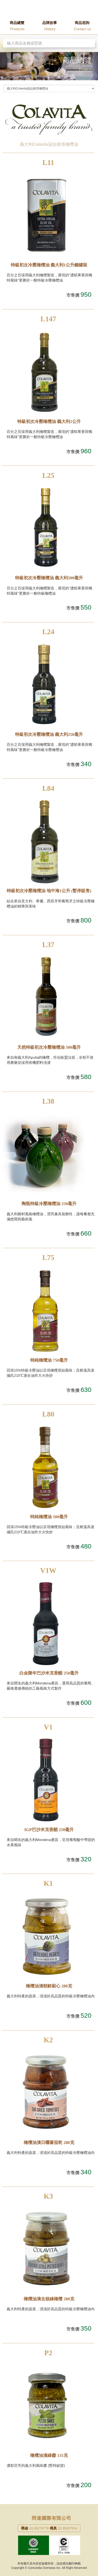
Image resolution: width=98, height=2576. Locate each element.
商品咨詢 (81, 27)
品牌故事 (49, 27)
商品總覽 (16, 27)
